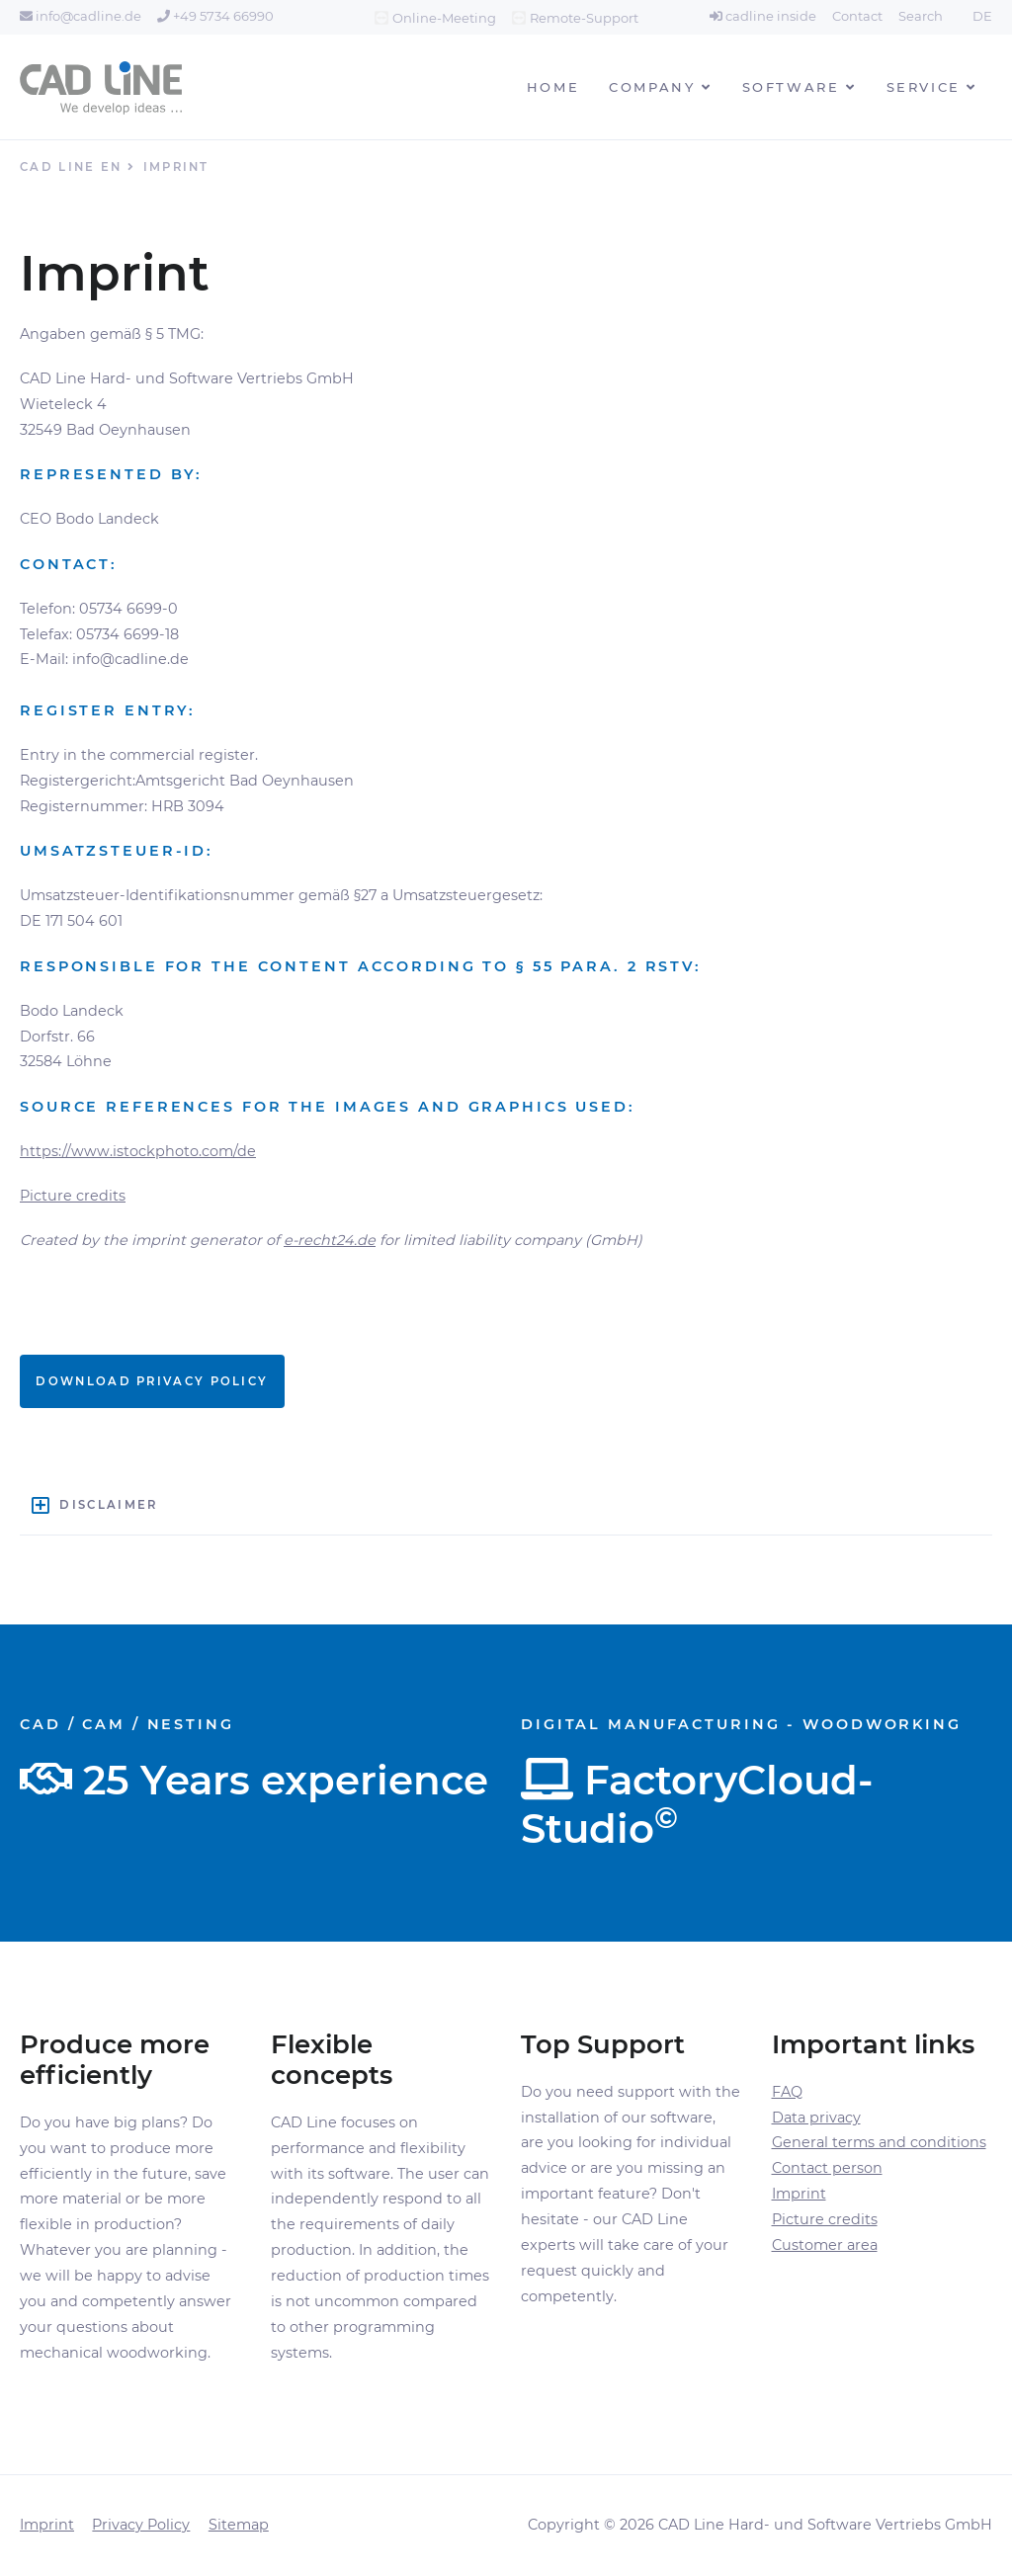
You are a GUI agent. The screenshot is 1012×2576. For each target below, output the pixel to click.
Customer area (825, 2245)
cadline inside (763, 16)
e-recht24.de (330, 1240)
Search (920, 16)
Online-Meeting (444, 18)
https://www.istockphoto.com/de (138, 1151)
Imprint (799, 2193)
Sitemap (239, 2525)
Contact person (827, 2168)
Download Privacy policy (152, 1381)
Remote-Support (584, 18)
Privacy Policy (141, 2525)
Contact (857, 16)
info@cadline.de (80, 16)
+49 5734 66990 (215, 16)
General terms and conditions (879, 2142)
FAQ (787, 2092)
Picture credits (73, 1196)
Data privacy (816, 2117)
